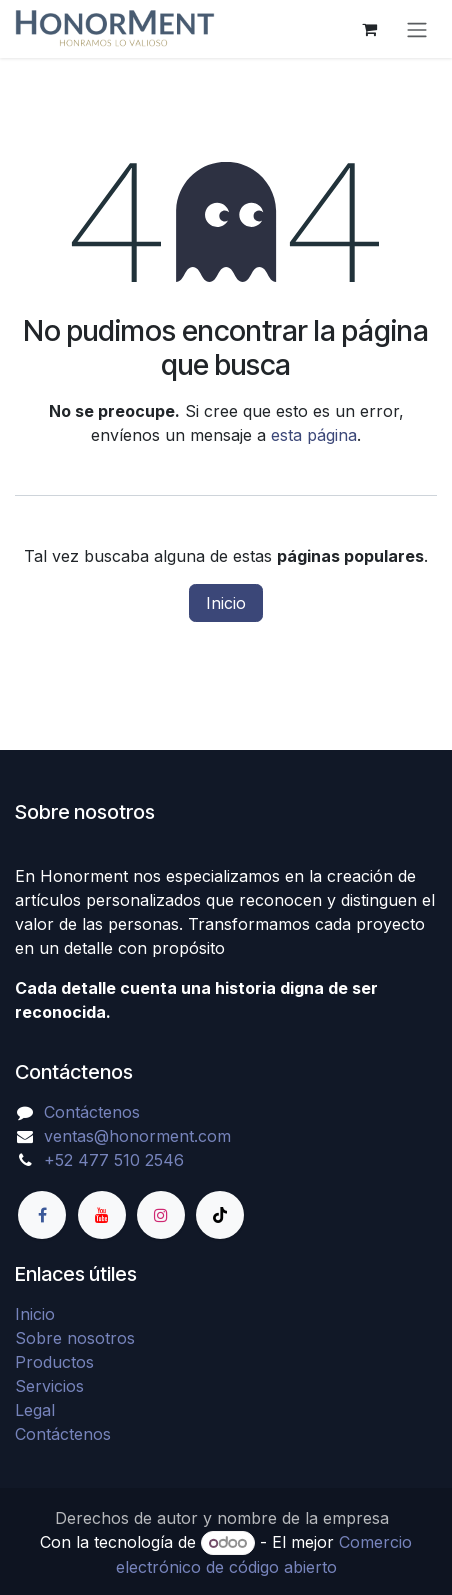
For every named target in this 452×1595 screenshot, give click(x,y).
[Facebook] (42, 1215)
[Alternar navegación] (417, 29)
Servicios (49, 1386)
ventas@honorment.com (137, 1136)
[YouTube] (102, 1215)
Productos (54, 1362)
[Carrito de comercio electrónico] (369, 29)
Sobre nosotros (75, 1338)
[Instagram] (161, 1215)
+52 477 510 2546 (114, 1160)
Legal (35, 1410)
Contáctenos (92, 1112)
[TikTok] (220, 1215)
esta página (314, 435)
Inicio (226, 603)
